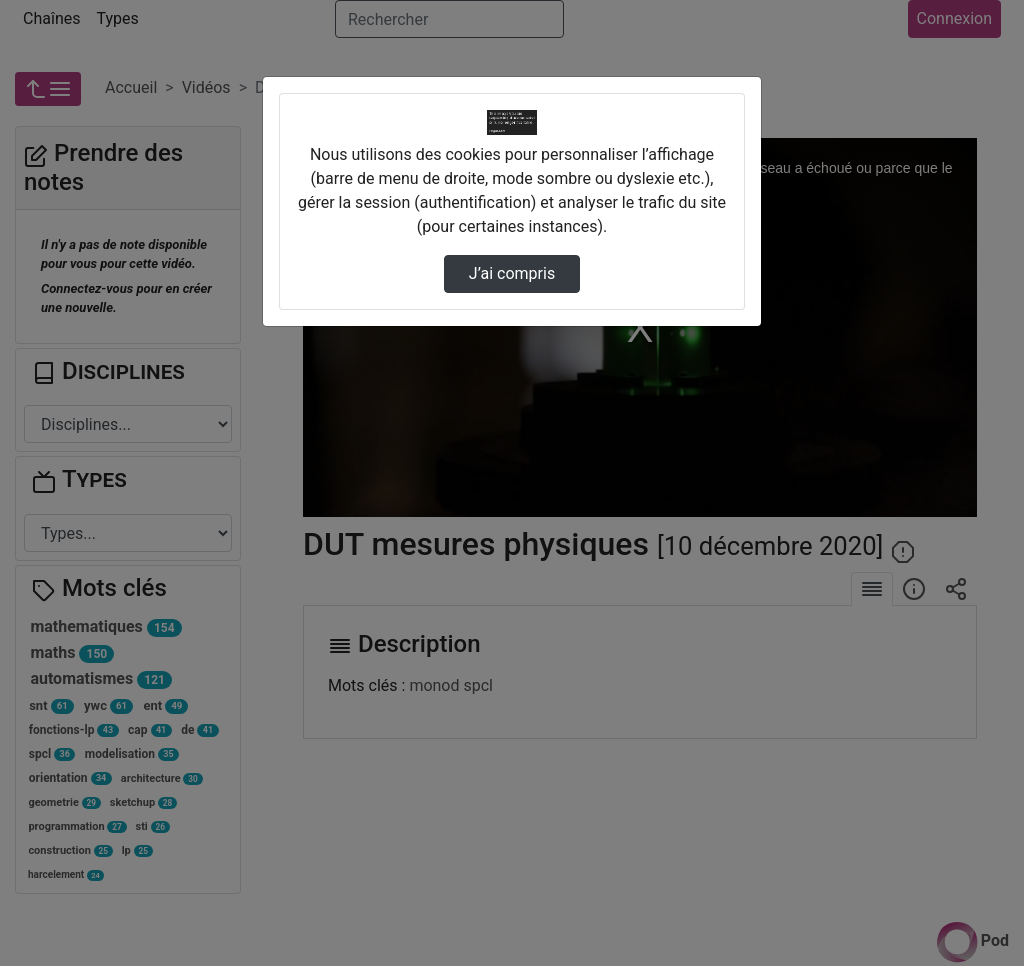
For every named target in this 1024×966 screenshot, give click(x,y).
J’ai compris (512, 273)
